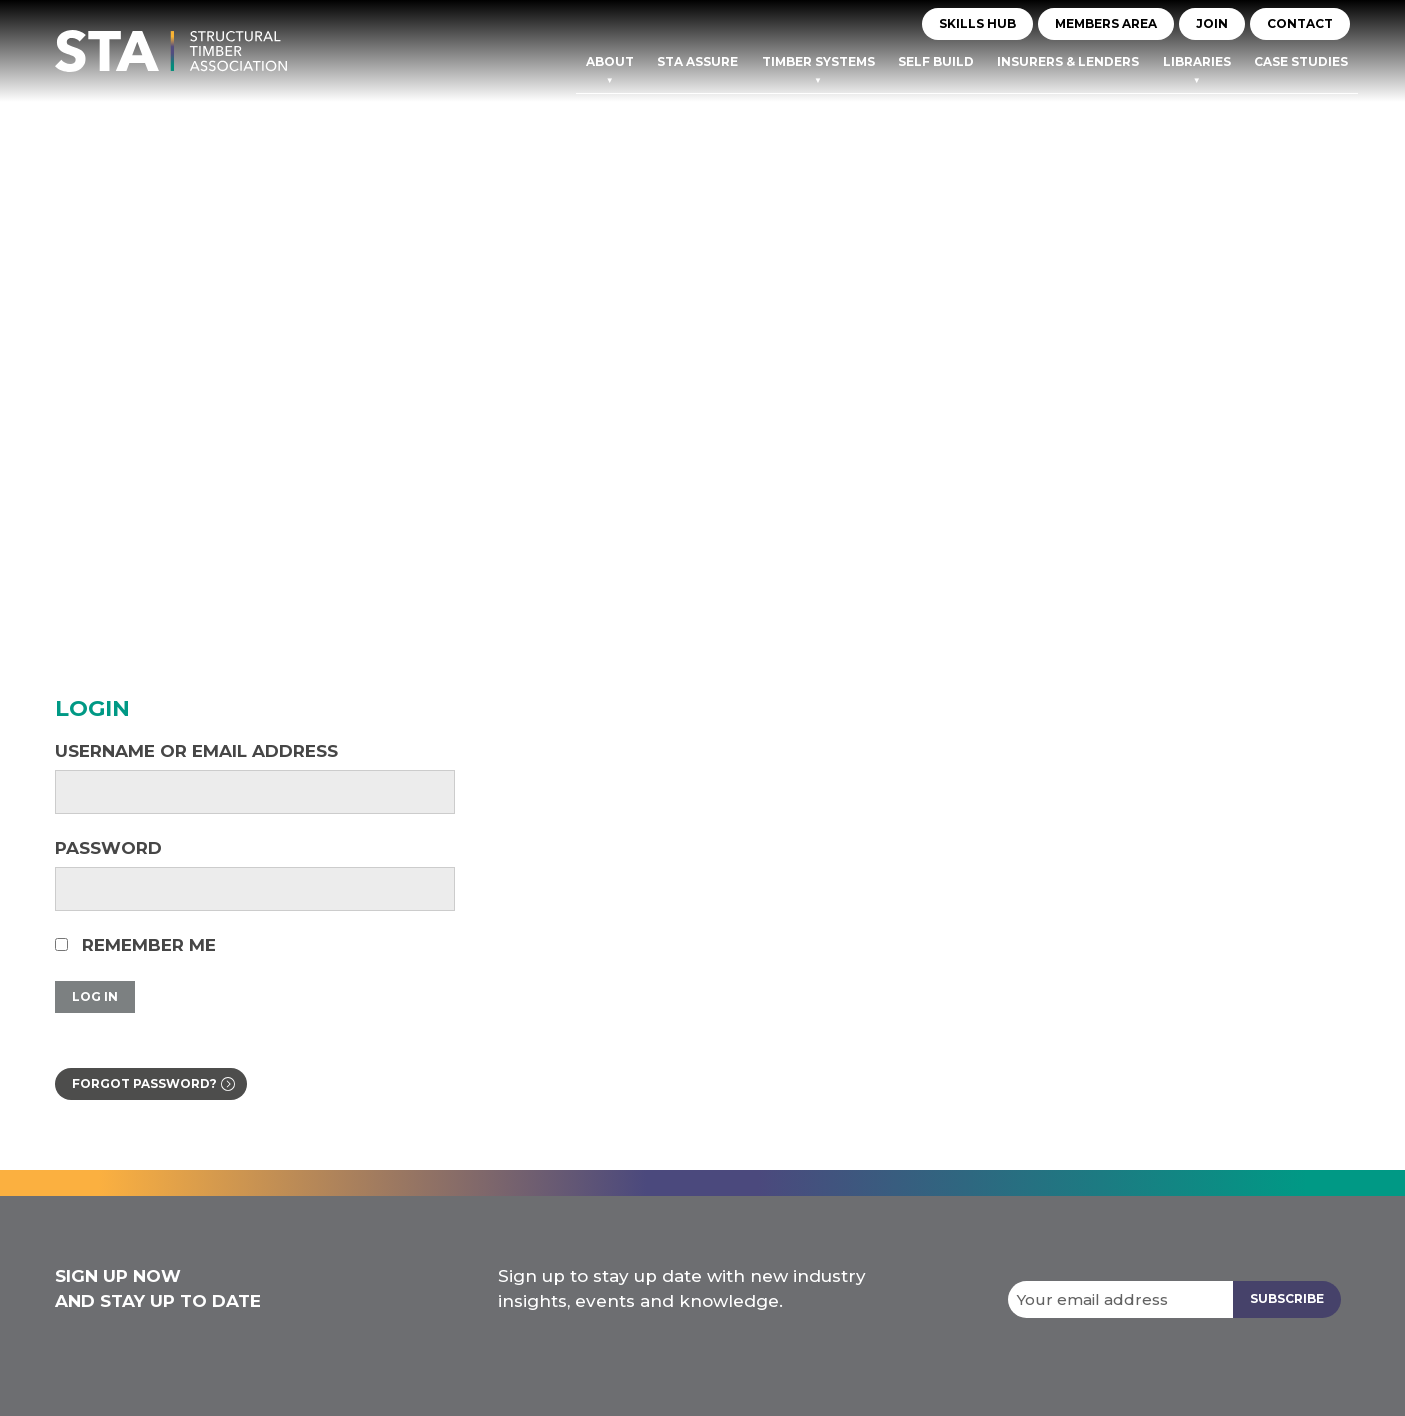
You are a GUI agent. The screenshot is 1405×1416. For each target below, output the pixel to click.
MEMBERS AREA (1106, 23)
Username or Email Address (196, 751)
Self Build (936, 61)
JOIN (1212, 23)
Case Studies (1301, 61)
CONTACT (1300, 23)
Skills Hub (977, 23)
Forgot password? (144, 1083)
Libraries (1197, 61)
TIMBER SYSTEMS (818, 61)
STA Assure (697, 61)
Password (108, 848)
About (610, 61)
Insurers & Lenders (1068, 61)
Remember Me (135, 945)
